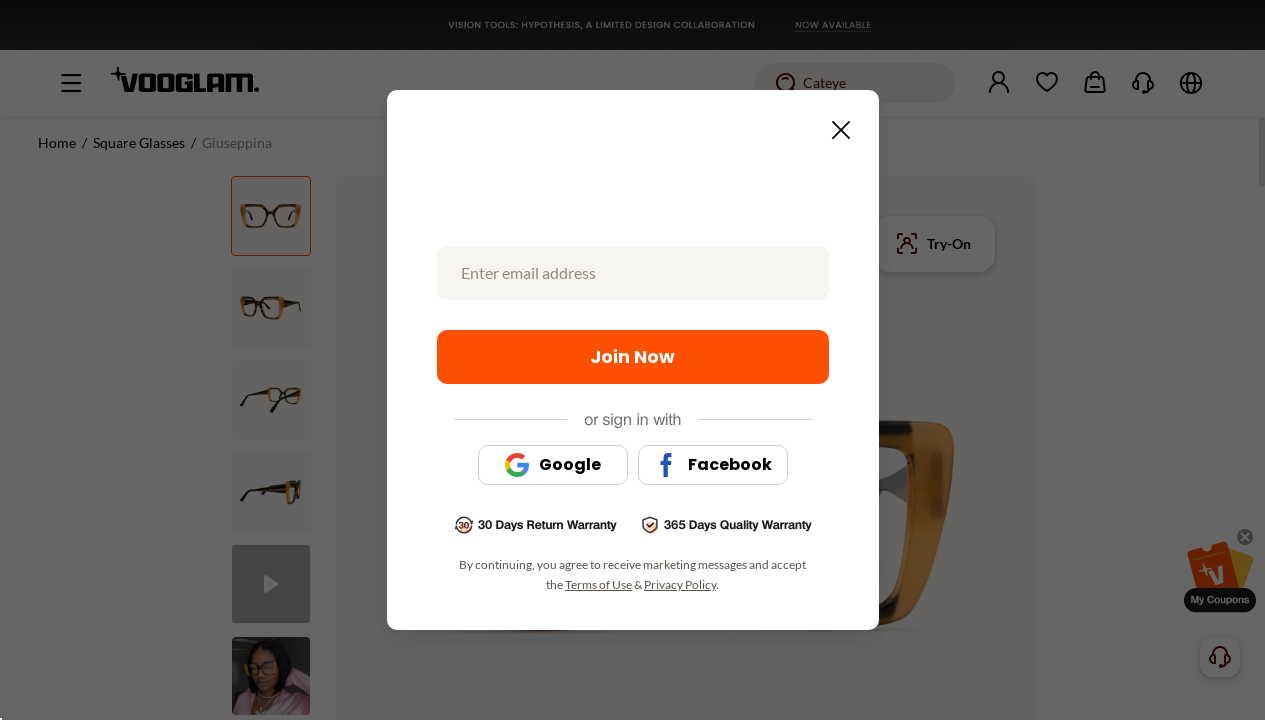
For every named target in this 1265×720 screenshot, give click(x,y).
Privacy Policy (680, 584)
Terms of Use (598, 584)
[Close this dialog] (835, 124)
